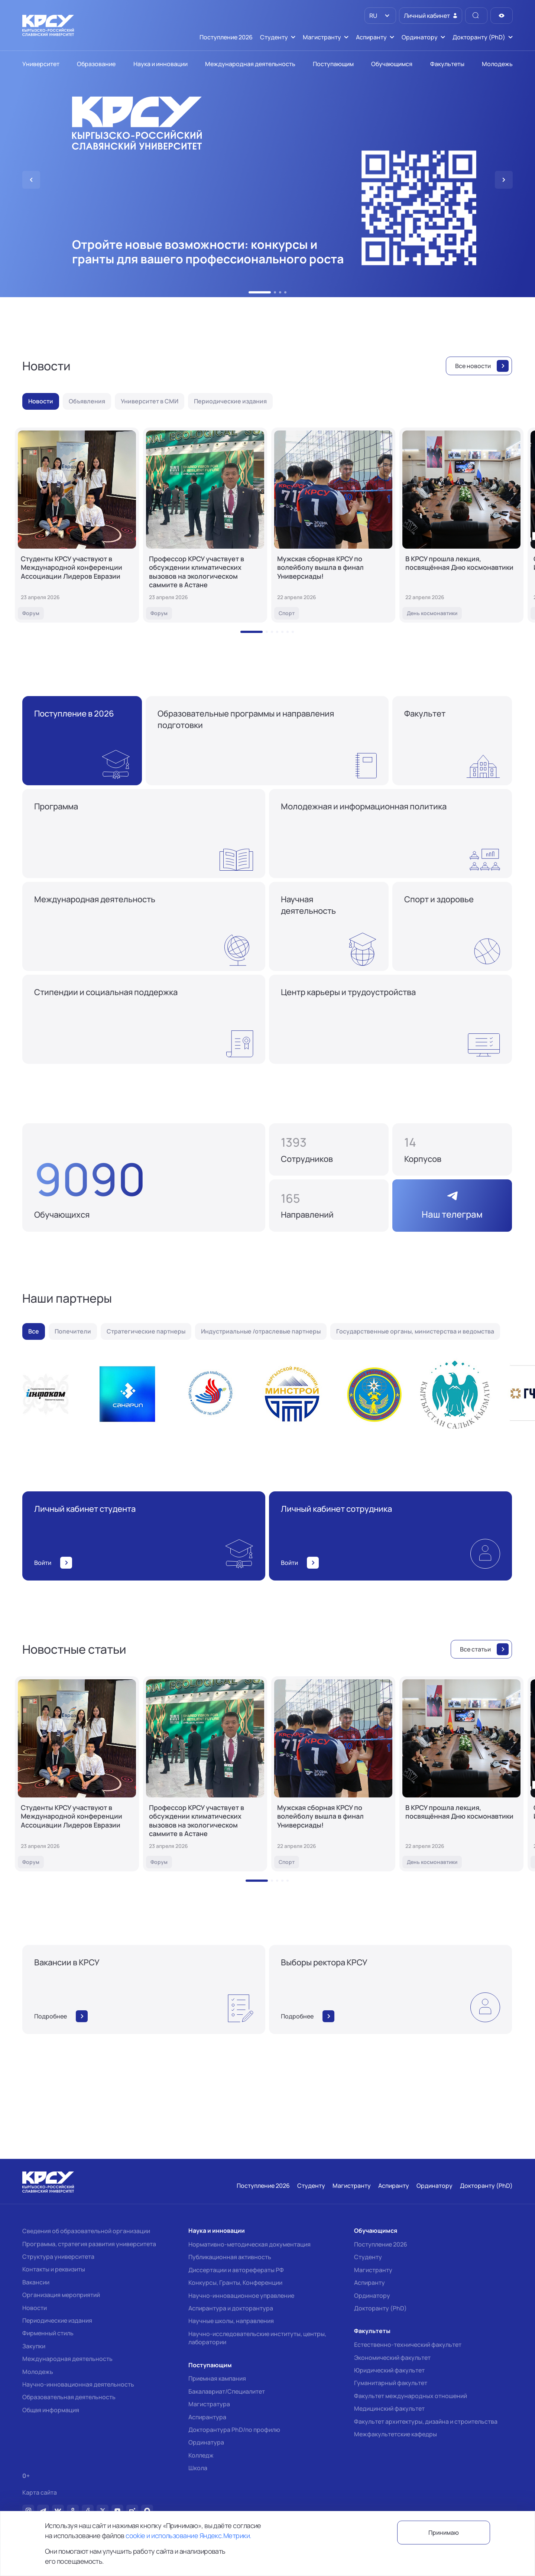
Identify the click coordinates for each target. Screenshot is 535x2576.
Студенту (368, 2257)
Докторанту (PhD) (380, 2308)
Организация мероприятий (61, 2295)
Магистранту (373, 2270)
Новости (34, 2308)
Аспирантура (207, 2417)
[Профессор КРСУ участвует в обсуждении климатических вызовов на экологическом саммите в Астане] (205, 525)
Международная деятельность (67, 2359)
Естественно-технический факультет (407, 2345)
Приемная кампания (217, 2378)
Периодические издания (57, 2320)
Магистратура (209, 2404)
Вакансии (35, 2282)
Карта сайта (39, 2493)
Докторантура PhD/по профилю (234, 2430)
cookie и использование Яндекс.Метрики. (188, 2535)
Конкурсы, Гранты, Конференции (235, 2282)
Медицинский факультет (389, 2408)
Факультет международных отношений (410, 2396)
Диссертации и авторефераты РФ (236, 2270)
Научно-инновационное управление (241, 2295)
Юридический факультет (389, 2370)
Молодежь (37, 2372)
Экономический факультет (392, 2358)
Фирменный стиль (48, 2333)
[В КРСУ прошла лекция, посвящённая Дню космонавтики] (461, 525)
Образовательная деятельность (69, 2397)
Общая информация (50, 2410)
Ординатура (206, 2442)
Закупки (33, 2346)
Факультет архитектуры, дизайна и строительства (425, 2421)
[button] (250, 292)
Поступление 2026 (380, 2244)
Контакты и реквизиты (53, 2269)
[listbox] (380, 15)
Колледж (201, 2455)
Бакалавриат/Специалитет (226, 2391)
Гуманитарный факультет (390, 2383)
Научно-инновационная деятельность (78, 2384)
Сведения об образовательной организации (86, 2231)
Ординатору (372, 2295)
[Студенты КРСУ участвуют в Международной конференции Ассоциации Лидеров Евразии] (77, 525)
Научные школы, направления (231, 2321)
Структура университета (58, 2256)
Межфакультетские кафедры (395, 2434)
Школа (197, 2468)
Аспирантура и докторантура (230, 2308)
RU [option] (372, 16)
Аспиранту (369, 2282)
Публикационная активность (229, 2257)
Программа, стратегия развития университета (89, 2244)
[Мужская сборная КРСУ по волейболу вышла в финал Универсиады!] (333, 525)
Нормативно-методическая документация (249, 2244)
